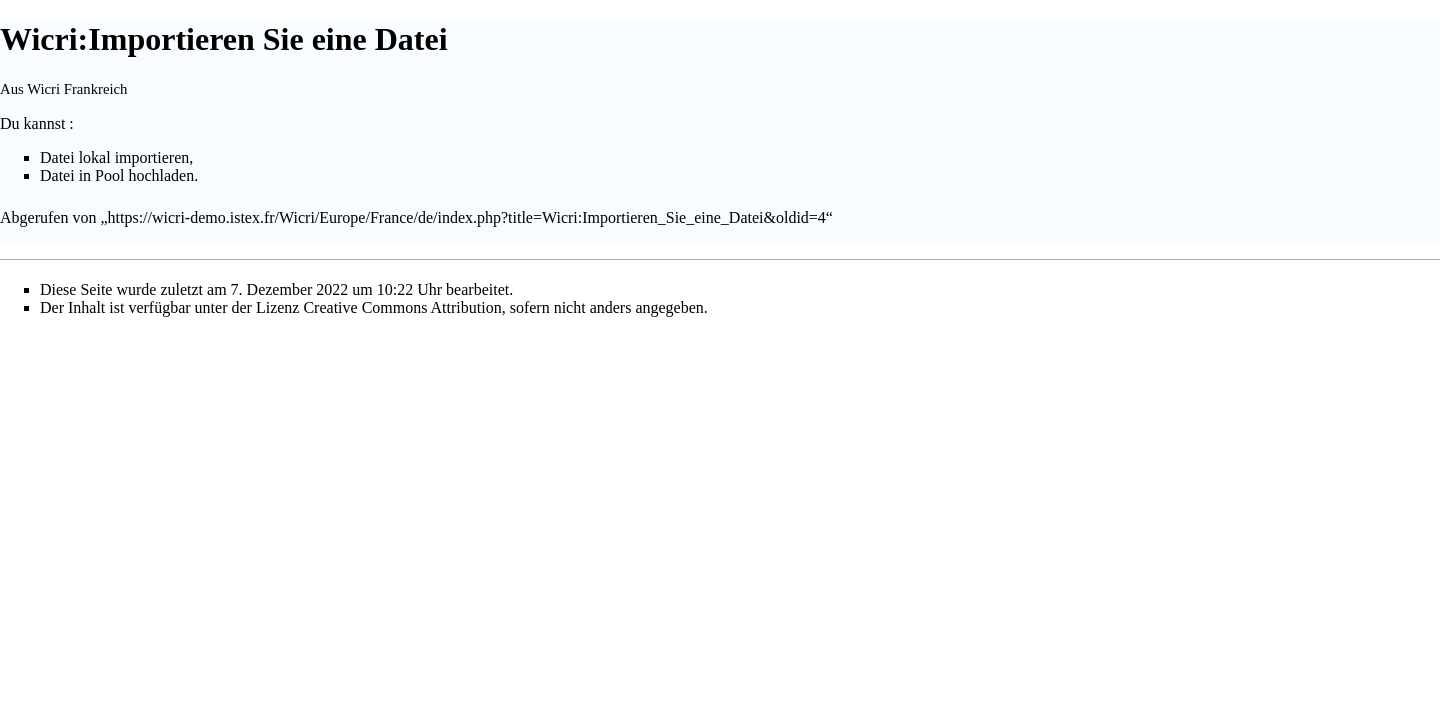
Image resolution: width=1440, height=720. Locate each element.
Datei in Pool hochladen (117, 175)
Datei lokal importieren (114, 157)
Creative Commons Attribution (402, 307)
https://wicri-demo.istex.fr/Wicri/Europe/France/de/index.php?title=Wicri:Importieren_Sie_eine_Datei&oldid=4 (467, 217)
